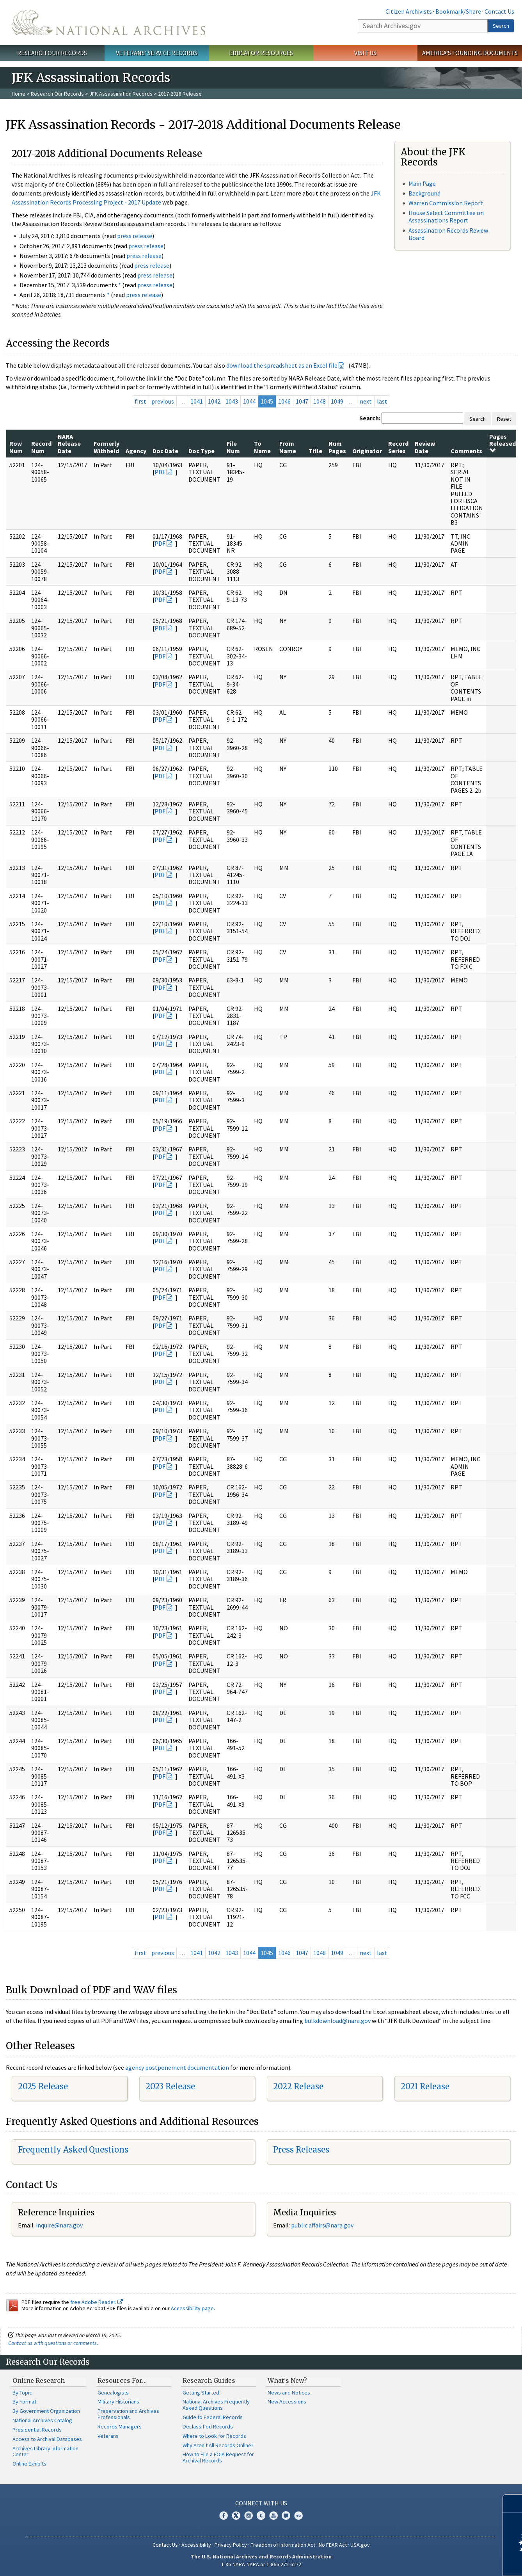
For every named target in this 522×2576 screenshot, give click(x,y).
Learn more (452, 2561)
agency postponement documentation (177, 2067)
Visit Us (365, 53)
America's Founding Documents (470, 53)
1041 (196, 401)
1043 (231, 401)
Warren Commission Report (445, 203)
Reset (504, 418)
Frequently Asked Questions (73, 2149)
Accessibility (196, 2544)
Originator (367, 451)
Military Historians (118, 2401)
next (366, 401)
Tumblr (261, 2515)
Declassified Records (208, 2426)
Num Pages (337, 446)
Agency (136, 451)
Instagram (248, 2515)
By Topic (22, 2392)
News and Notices (289, 2392)
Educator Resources (261, 53)
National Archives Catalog (42, 2420)
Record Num (41, 446)
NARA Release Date (69, 443)
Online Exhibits (29, 2463)
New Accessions (287, 2401)
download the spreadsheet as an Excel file (281, 365)
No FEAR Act (333, 2544)
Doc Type (201, 451)
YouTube (273, 2515)
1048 (319, 401)
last (382, 401)
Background (424, 193)
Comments (466, 451)
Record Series (398, 446)
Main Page (422, 183)
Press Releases (301, 2149)
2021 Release (425, 2086)
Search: (369, 418)
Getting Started (201, 2392)
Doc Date (165, 451)
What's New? (287, 2380)
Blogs (286, 2515)
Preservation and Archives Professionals (128, 2414)
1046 (284, 401)
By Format (24, 2401)
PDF (159, 472)
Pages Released (502, 443)
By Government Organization (46, 2410)
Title (315, 451)
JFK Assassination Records (121, 93)
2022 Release (298, 2086)
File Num (233, 446)
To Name (262, 446)
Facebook (223, 2515)
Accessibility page (192, 2308)
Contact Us (499, 11)
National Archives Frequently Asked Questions (216, 2404)
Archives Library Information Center (45, 2451)
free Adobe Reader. (96, 2302)
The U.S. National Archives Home (108, 22)
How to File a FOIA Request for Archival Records (218, 2457)
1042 (214, 401)
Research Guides (209, 2380)
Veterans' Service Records (156, 53)
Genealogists (113, 2392)
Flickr (298, 2515)
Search (501, 25)
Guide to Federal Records (213, 2417)
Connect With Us (261, 2503)
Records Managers (120, 2426)
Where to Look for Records (214, 2435)
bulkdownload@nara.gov (337, 2021)
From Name (287, 446)
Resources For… (122, 2380)
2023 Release (170, 2086)
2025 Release (43, 2086)
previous (162, 401)
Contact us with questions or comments (52, 2343)
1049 (337, 401)
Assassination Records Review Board (448, 234)
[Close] (513, 2503)
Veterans (108, 2435)
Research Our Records (52, 53)
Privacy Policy (231, 2544)
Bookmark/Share (458, 11)
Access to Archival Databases (47, 2439)
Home (18, 93)
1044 (249, 401)
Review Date (425, 446)
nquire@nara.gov (60, 2225)
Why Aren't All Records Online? (218, 2445)
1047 (302, 401)
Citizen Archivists (408, 11)
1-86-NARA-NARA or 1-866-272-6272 (261, 2564)
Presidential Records (37, 2429)
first (140, 401)
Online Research (38, 2380)
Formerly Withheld (106, 446)
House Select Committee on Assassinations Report (446, 216)
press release (134, 236)
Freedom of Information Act (282, 2544)
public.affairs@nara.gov (322, 2225)
